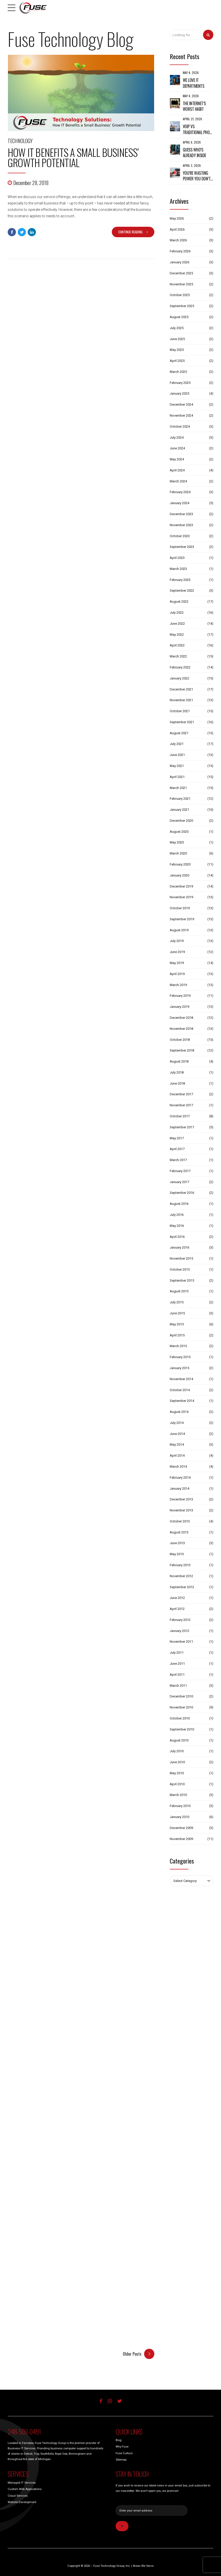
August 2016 (179, 1204)
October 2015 (180, 1269)
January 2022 (179, 678)
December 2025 (181, 273)
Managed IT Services (22, 2482)
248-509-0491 (24, 2431)
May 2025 (177, 350)
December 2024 (181, 404)
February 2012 (180, 1620)
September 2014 (182, 1401)
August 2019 (179, 930)
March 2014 (178, 1466)
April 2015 (177, 1335)
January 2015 (179, 1368)
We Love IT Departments (193, 83)
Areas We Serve (143, 2566)
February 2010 (180, 1806)
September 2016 (182, 1193)
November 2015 (181, 1258)
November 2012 (181, 1576)
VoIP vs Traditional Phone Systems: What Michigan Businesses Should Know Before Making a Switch (198, 129)
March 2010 (178, 1795)
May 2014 (177, 1444)
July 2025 (177, 328)
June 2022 (177, 623)
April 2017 (177, 1149)
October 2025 (180, 295)
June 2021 (177, 755)
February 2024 (180, 492)
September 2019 (182, 919)
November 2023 (181, 525)
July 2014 (177, 1423)
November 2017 (181, 1105)
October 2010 (180, 1718)
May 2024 (177, 459)
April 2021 (177, 777)
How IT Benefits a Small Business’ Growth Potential (73, 157)
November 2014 (181, 1379)
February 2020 (180, 864)
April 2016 (177, 1237)
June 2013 (177, 1543)
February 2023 (180, 580)
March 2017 (178, 1160)
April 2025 (177, 361)
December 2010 (181, 1696)
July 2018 (177, 1072)
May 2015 (177, 1324)
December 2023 (181, 514)
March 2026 (178, 240)
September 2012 (182, 1587)
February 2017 (180, 1171)
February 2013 (180, 1565)
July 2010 (177, 1751)
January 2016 (179, 1247)
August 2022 (179, 601)
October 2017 (180, 1116)
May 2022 (177, 634)
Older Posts (132, 2354)
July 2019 (177, 941)
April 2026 (177, 229)
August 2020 (179, 832)
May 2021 (177, 766)
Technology (20, 141)
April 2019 (177, 974)
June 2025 (177, 339)
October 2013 (180, 1521)
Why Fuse (122, 2446)
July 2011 (177, 1652)
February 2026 (180, 251)
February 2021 (180, 798)
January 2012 (179, 1631)
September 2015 (182, 1280)
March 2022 (178, 656)
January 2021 (179, 809)
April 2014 (177, 1455)
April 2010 (177, 1784)
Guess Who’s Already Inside (194, 152)
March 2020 (178, 853)
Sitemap (121, 2459)
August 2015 (179, 1291)
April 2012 (177, 1609)
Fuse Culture (124, 2453)
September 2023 (182, 547)
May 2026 (177, 218)
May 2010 (177, 1773)
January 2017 (179, 1182)
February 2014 (180, 1477)
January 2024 (179, 503)
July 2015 (177, 1302)
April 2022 (177, 645)
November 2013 (181, 1510)
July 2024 (177, 437)
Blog (119, 2440)
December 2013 (181, 1499)
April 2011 (177, 1674)
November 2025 (181, 284)
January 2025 (179, 393)
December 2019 (181, 886)
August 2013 (179, 1532)
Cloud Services (18, 2495)
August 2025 (179, 317)
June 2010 (177, 1762)
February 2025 (180, 383)
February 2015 (180, 1357)
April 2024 (177, 470)
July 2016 (177, 1215)
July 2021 (177, 744)
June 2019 (177, 952)
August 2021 (179, 733)
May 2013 (177, 1554)
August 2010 (179, 1740)
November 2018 (181, 1029)
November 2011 (181, 1641)
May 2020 (177, 842)
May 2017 (177, 1138)
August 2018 (179, 1061)
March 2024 (178, 481)
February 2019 (180, 996)
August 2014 (179, 1412)
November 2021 (181, 700)
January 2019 (179, 1007)
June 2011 (177, 1663)
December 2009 (181, 1828)
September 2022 (182, 590)
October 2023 (180, 536)
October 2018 (180, 1040)
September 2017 (182, 1127)
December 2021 (181, 689)
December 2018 (181, 1018)
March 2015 (178, 1346)
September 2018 (182, 1050)
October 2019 (180, 908)
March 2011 (178, 1685)
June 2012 (177, 1598)
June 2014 (177, 1434)
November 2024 (181, 415)
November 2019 (181, 897)
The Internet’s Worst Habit (194, 106)
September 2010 (182, 1729)
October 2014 (180, 1390)
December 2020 (181, 820)
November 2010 (181, 1707)
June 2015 (177, 1313)
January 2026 (179, 262)
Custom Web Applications (25, 2489)
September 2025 (182, 306)
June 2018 (177, 1083)
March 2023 (178, 569)
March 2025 (178, 372)
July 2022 (177, 612)
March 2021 (178, 788)
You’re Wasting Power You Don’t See (197, 176)
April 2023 (177, 558)
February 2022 (180, 667)
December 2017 (181, 1094)
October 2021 (180, 711)
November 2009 (181, 1839)
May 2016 (177, 1226)
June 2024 (177, 448)
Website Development (22, 2502)
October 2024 (180, 426)
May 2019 (177, 963)
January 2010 (179, 1817)
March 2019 (178, 985)
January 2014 (179, 1488)
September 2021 (182, 722)
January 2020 (179, 875)
